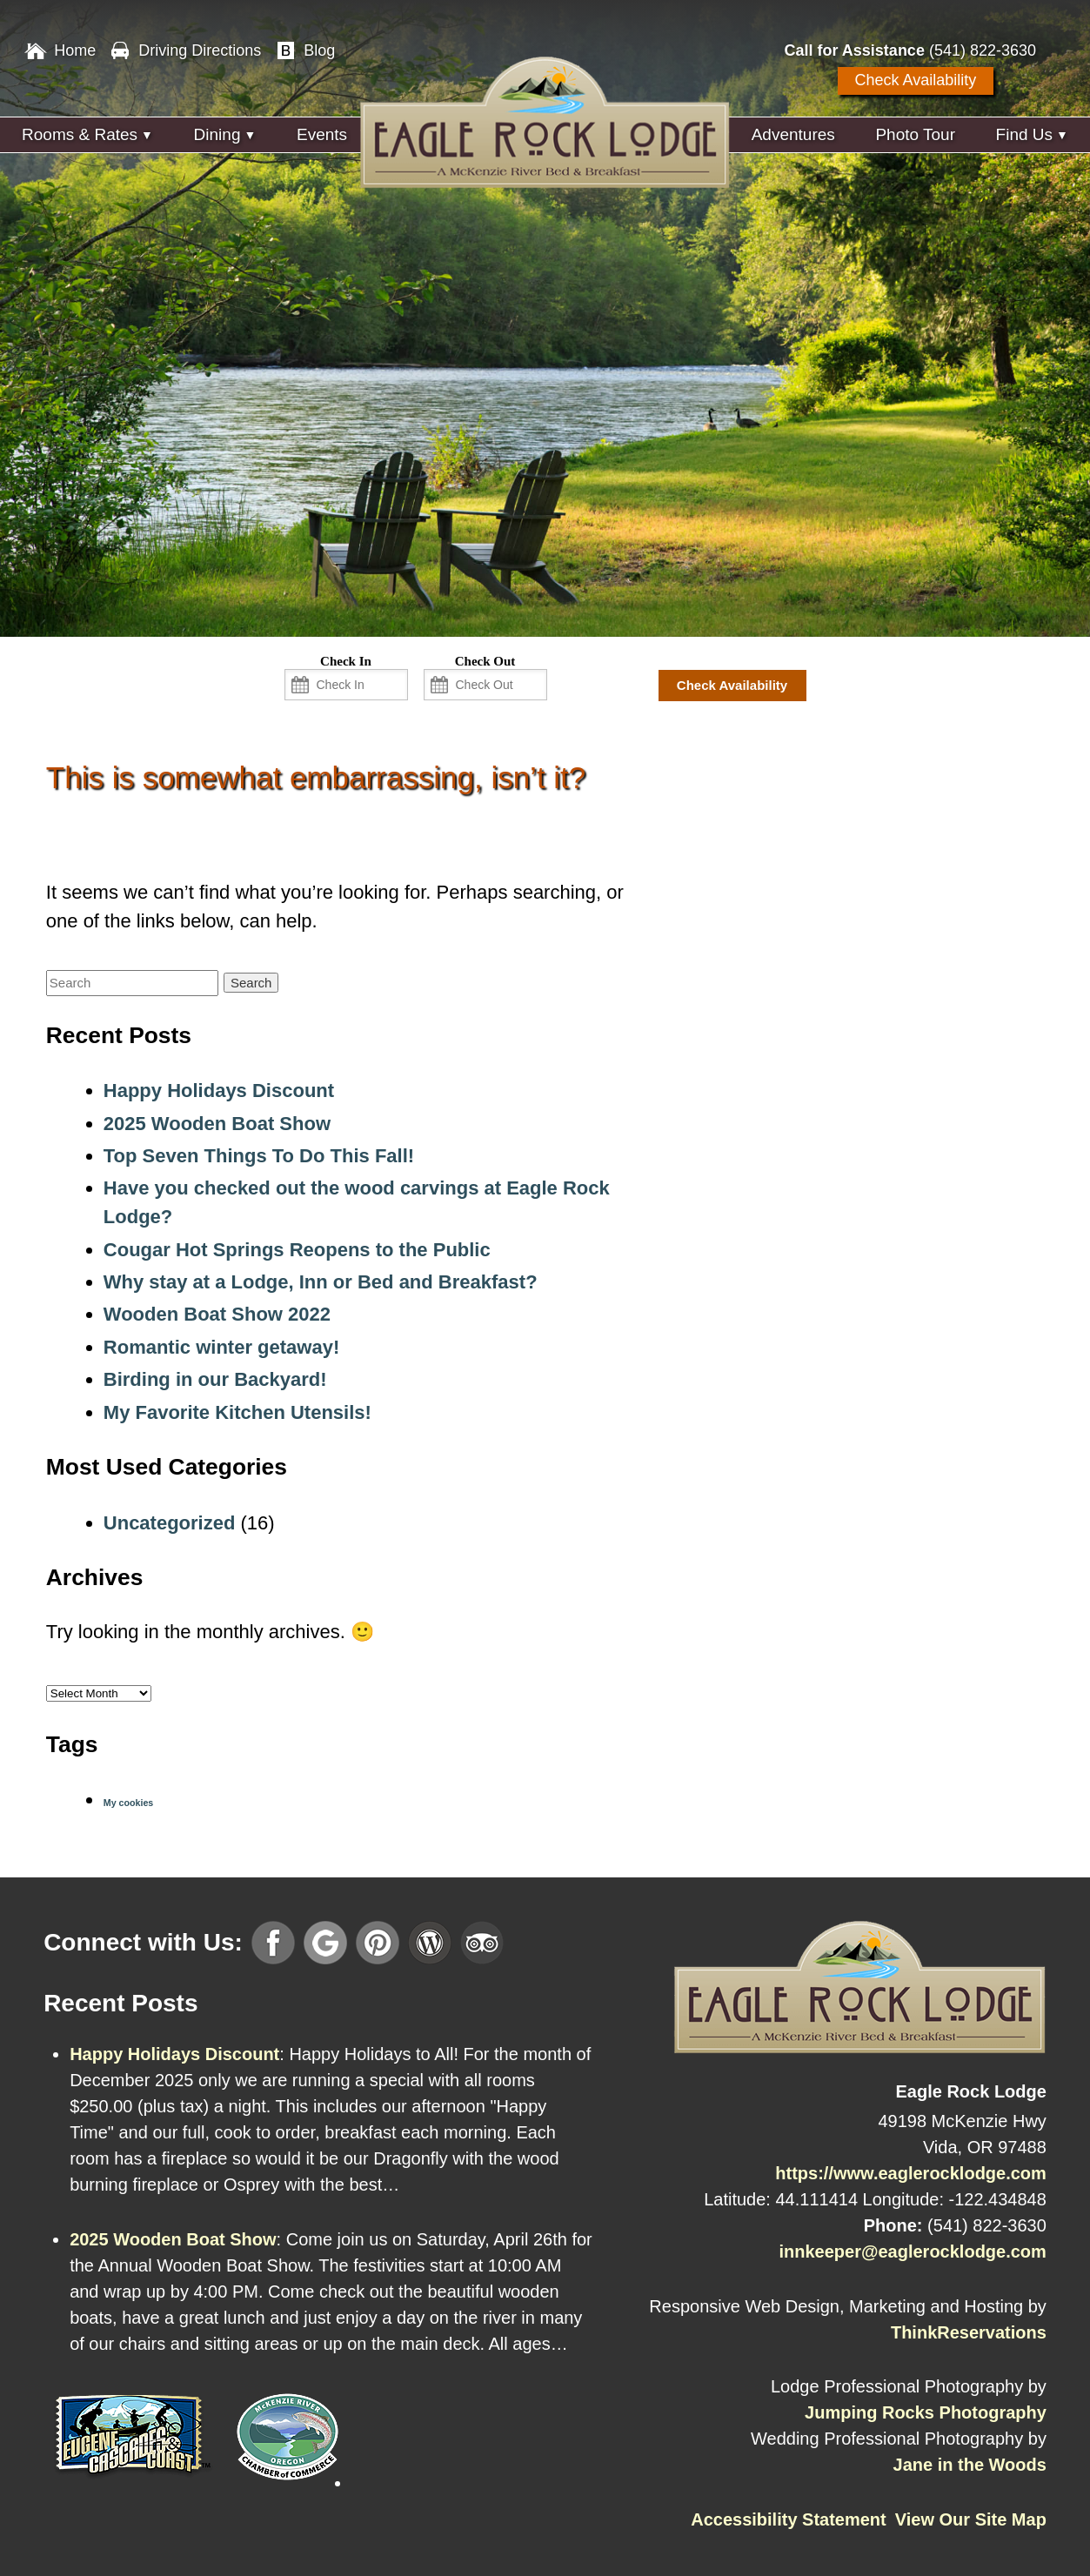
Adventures (793, 134)
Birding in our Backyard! (215, 1379)
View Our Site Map (971, 2519)
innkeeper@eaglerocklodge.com (912, 2251)
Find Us (1024, 134)
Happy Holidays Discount (219, 1090)
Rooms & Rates (79, 134)
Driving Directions (199, 50)
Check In (345, 661)
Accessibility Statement (788, 2519)
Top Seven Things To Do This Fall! (259, 1156)
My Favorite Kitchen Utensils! (237, 1412)
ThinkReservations (969, 2332)
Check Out (485, 661)
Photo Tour (915, 134)
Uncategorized (170, 1523)
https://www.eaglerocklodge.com (911, 2173)
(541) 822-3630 (982, 50)
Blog (319, 50)
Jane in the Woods (970, 2464)
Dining (217, 134)
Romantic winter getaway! (221, 1347)
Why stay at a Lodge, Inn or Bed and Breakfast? (321, 1282)
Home (75, 50)
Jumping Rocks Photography (926, 2412)
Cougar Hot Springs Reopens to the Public (297, 1250)
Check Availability (916, 80)
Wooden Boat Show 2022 (217, 1314)
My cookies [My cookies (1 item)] (128, 1802)
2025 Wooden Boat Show (217, 1123)
